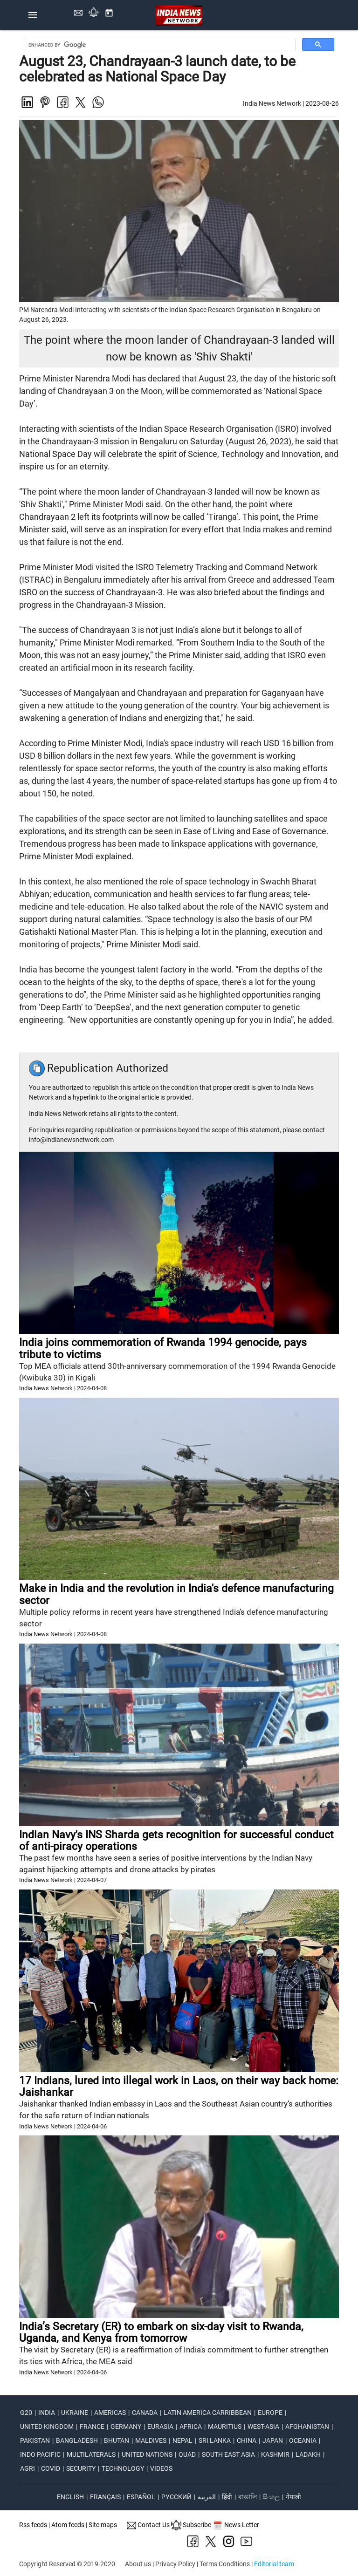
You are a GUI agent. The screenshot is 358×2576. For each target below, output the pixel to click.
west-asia (263, 2426)
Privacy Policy (175, 2564)
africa (190, 2426)
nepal (182, 2440)
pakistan (35, 2440)
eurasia (160, 2426)
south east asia (228, 2454)
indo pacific (40, 2454)
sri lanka (215, 2440)
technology (123, 2468)
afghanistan (307, 2426)
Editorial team (274, 2564)
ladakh (308, 2454)
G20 (26, 2412)
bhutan (116, 2440)
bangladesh (77, 2440)
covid (50, 2468)
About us (138, 2564)
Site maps (103, 2524)
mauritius (224, 2426)
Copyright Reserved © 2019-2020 (67, 2564)
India (46, 2412)
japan (272, 2440)
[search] (160, 45)
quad (187, 2454)
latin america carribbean (208, 2412)
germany (125, 2426)
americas (110, 2412)
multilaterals (91, 2454)
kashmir (275, 2454)
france (92, 2426)
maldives (150, 2440)
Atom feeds (67, 2524)
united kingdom (47, 2426)
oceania (303, 2440)
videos (161, 2468)
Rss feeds (33, 2524)
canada (145, 2412)
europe (270, 2412)
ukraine (74, 2412)
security (81, 2468)
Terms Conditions (225, 2564)
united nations (147, 2454)
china (246, 2440)
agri (27, 2468)
